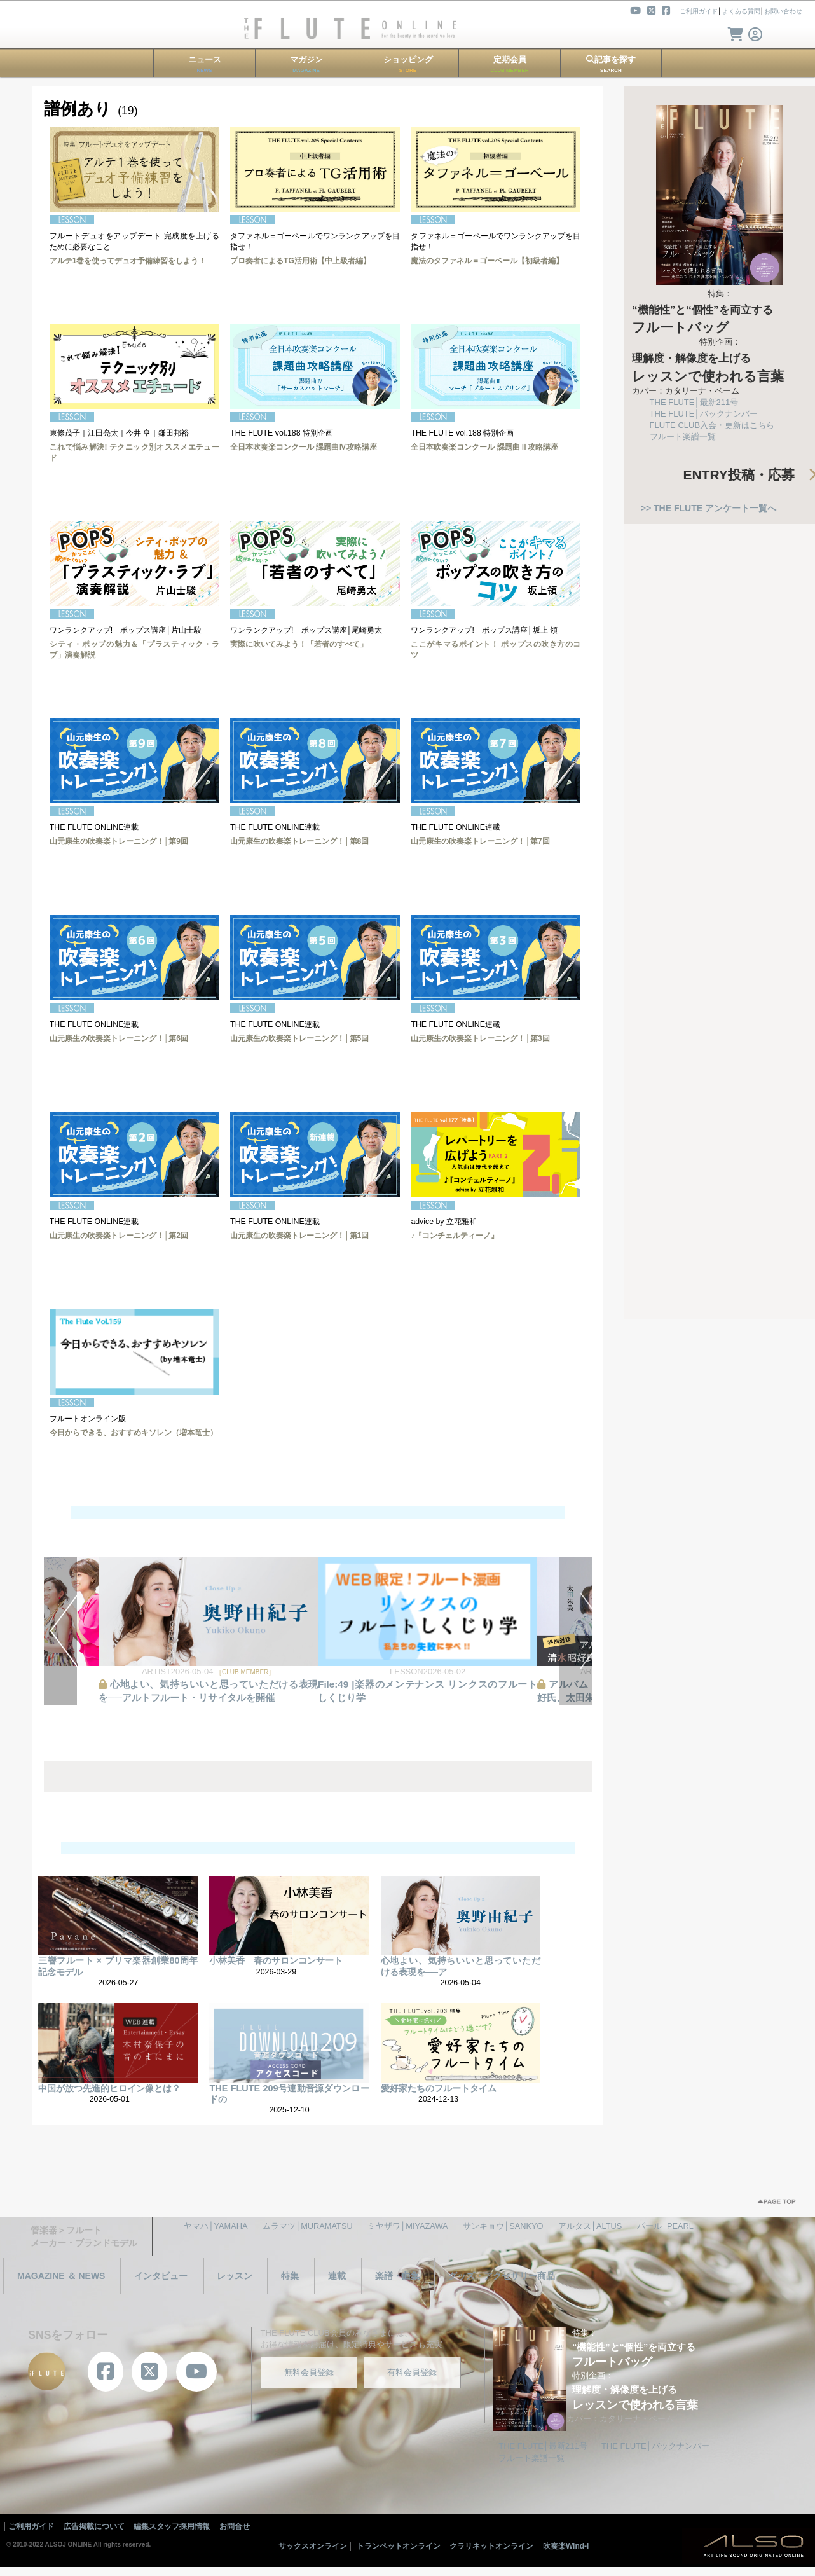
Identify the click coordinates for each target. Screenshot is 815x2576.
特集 (290, 2276)
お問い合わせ (783, 11)
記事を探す (611, 64)
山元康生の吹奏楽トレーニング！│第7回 (480, 841)
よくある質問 (741, 11)
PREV (60, 1631)
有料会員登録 (412, 2372)
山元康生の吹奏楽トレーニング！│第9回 (119, 841)
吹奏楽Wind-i (566, 2546)
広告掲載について (94, 2526)
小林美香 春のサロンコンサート (276, 1960)
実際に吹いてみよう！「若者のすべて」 (298, 644)
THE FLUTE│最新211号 (694, 402)
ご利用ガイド (699, 11)
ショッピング (408, 64)
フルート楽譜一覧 (683, 436)
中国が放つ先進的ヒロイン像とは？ (109, 2088)
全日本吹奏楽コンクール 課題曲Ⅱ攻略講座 (484, 447)
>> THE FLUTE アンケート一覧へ (708, 508)
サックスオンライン (312, 2546)
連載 (337, 2276)
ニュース (204, 64)
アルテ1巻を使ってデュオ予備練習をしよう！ (128, 260)
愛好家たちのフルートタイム (439, 2088)
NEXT (575, 1631)
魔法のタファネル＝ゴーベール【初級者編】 (487, 260)
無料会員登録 (309, 2372)
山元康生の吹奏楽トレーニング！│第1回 (299, 1235)
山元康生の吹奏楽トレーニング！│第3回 (480, 1038)
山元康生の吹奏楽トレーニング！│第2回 (119, 1235)
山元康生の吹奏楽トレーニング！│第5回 (299, 1038)
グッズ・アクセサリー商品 (501, 2276)
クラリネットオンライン (491, 2546)
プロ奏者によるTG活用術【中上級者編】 (300, 260)
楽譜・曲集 (397, 2276)
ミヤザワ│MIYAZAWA (407, 2226)
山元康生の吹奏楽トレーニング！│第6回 (119, 1038)
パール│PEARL (665, 2226)
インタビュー (161, 2276)
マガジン (306, 64)
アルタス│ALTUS (590, 2226)
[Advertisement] (719, 1112)
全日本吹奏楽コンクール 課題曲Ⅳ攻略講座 (303, 447)
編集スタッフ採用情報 (172, 2526)
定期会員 (510, 64)
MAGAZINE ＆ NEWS (61, 2276)
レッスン (234, 2276)
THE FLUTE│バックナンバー (704, 413)
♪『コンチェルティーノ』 (454, 1235)
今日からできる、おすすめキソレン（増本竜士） (133, 1432)
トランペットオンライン (399, 2546)
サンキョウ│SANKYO (503, 2226)
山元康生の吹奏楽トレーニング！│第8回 (299, 841)
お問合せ (234, 2526)
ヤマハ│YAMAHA (215, 2226)
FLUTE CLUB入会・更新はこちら (712, 425)
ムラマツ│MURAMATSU (308, 2226)
